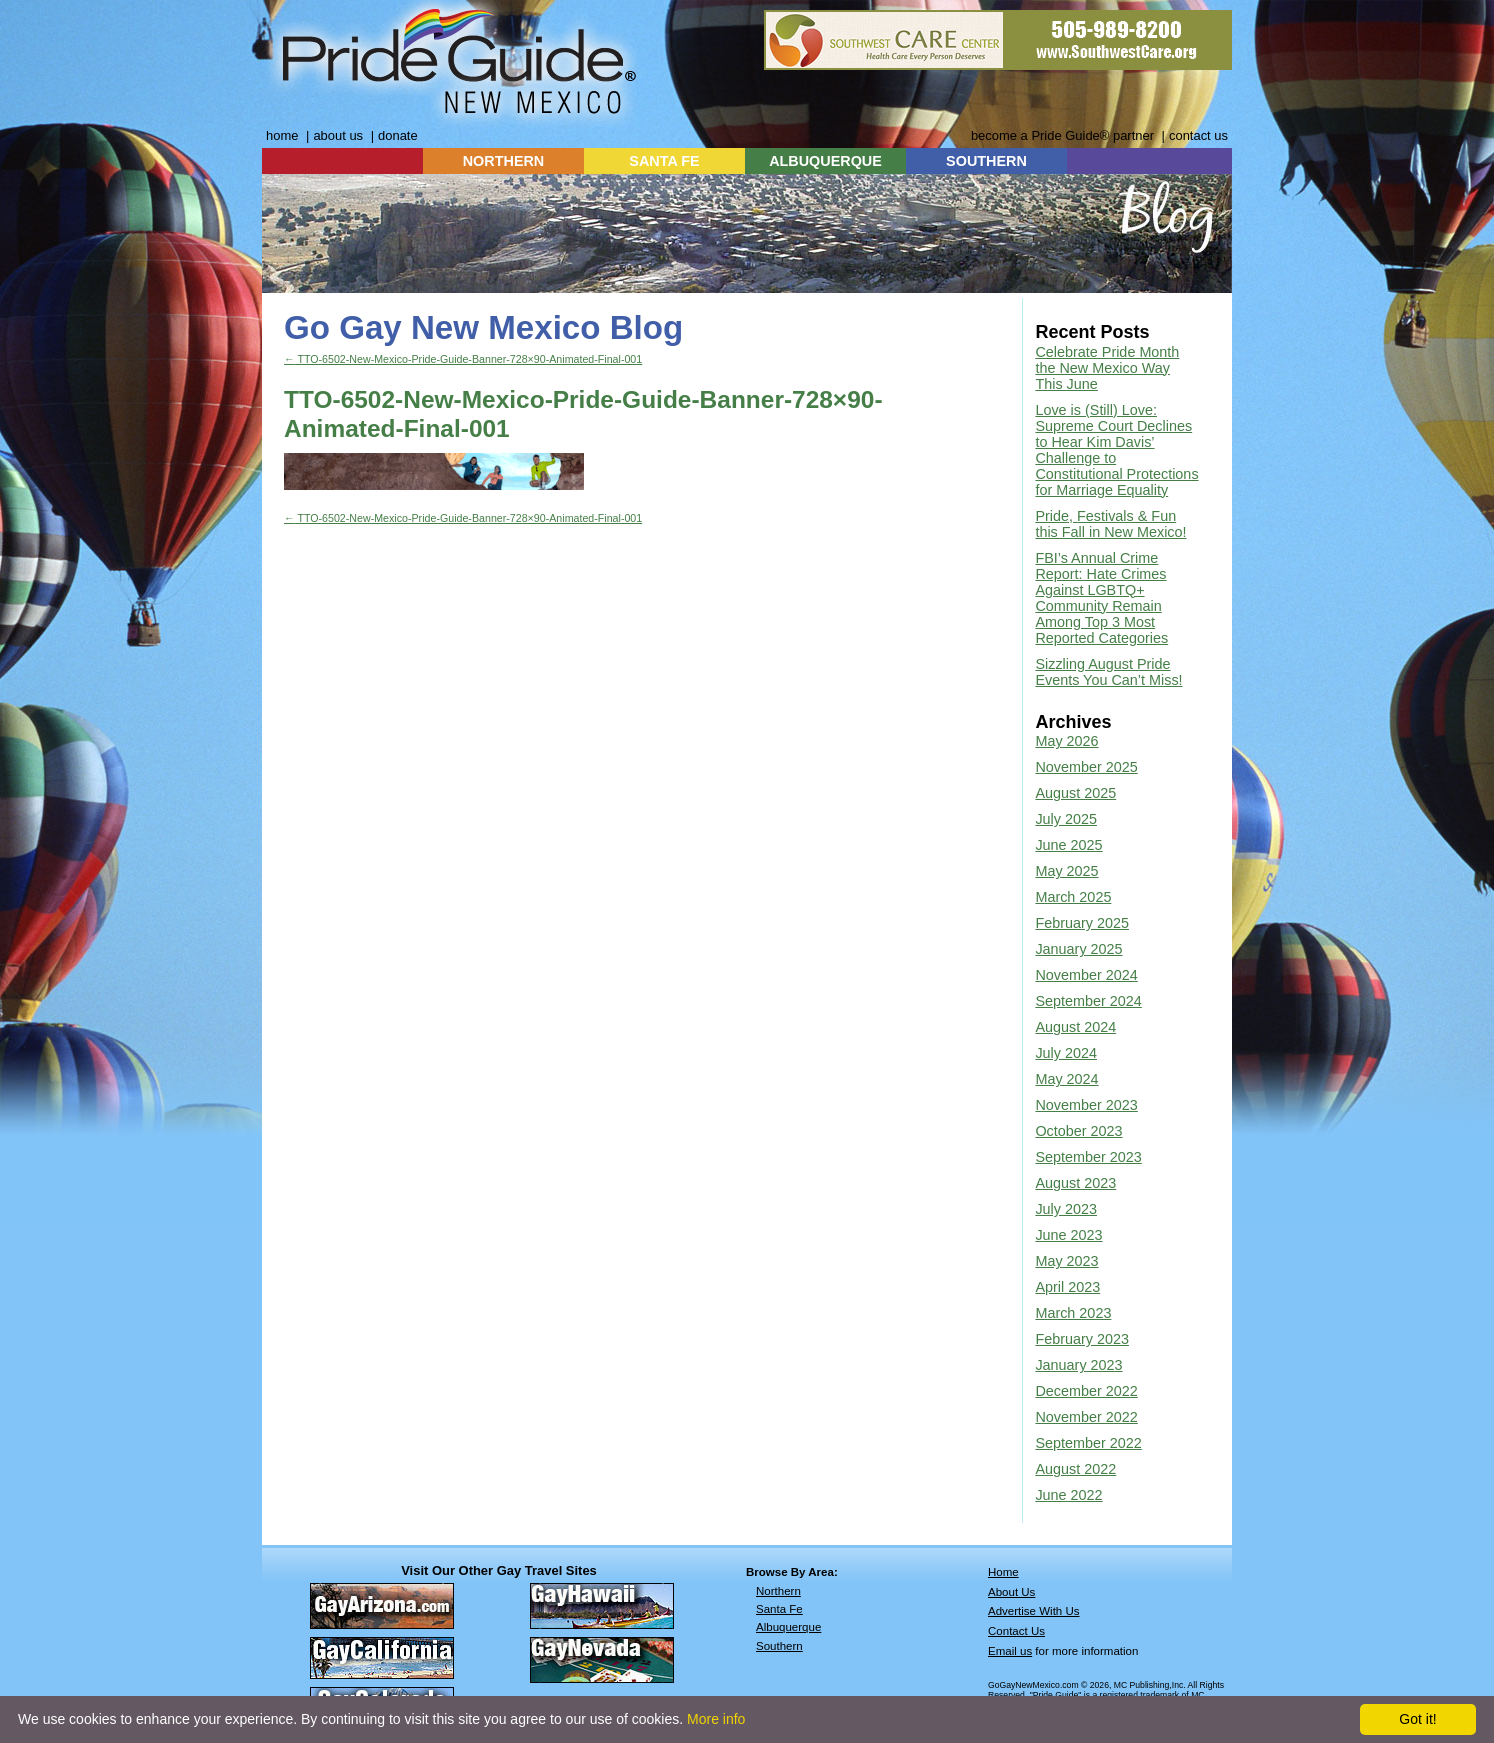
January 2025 (1078, 949)
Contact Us (1016, 1631)
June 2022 (1068, 1495)
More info (716, 1719)
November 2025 (1086, 767)
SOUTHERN (986, 161)
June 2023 (1068, 1235)
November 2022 (1086, 1417)
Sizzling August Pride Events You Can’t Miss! (1108, 672)
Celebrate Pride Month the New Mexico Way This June (1107, 368)
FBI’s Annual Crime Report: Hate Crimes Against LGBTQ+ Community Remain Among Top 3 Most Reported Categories (1101, 598)
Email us (1010, 1651)
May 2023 (1066, 1261)
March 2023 (1073, 1313)
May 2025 (1066, 871)
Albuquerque (788, 1627)
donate (398, 135)
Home (1003, 1572)
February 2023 (1082, 1339)
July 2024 (1066, 1053)
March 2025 (1073, 897)
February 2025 (1082, 923)
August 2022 (1075, 1469)
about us (338, 135)
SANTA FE (664, 161)
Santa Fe (779, 1609)
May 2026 (1066, 741)
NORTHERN (504, 161)
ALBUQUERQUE (825, 161)
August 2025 (1075, 793)
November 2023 (1086, 1105)
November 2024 (1086, 975)
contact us (1198, 135)
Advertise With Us (1034, 1611)
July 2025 (1066, 819)
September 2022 (1088, 1443)
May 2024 (1066, 1079)
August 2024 (1075, 1027)
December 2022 (1086, 1391)
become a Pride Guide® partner (1062, 135)
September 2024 (1088, 1001)
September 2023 (1088, 1157)
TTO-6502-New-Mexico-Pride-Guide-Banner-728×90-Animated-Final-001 (463, 359)
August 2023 (1075, 1183)
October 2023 (1078, 1131)
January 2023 (1078, 1365)
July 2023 (1066, 1209)
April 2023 (1067, 1287)
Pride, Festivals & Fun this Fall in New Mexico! (1110, 524)
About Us (1011, 1592)
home (282, 135)
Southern (779, 1646)
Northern (778, 1591)
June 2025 (1068, 845)
